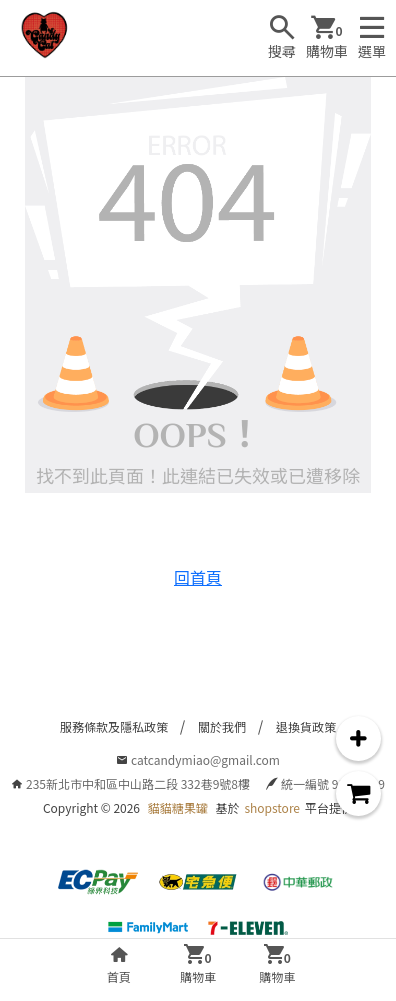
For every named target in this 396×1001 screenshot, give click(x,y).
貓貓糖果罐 (178, 807)
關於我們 (222, 726)
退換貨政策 (306, 726)
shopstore (272, 807)
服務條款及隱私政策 (114, 726)
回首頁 (198, 577)
